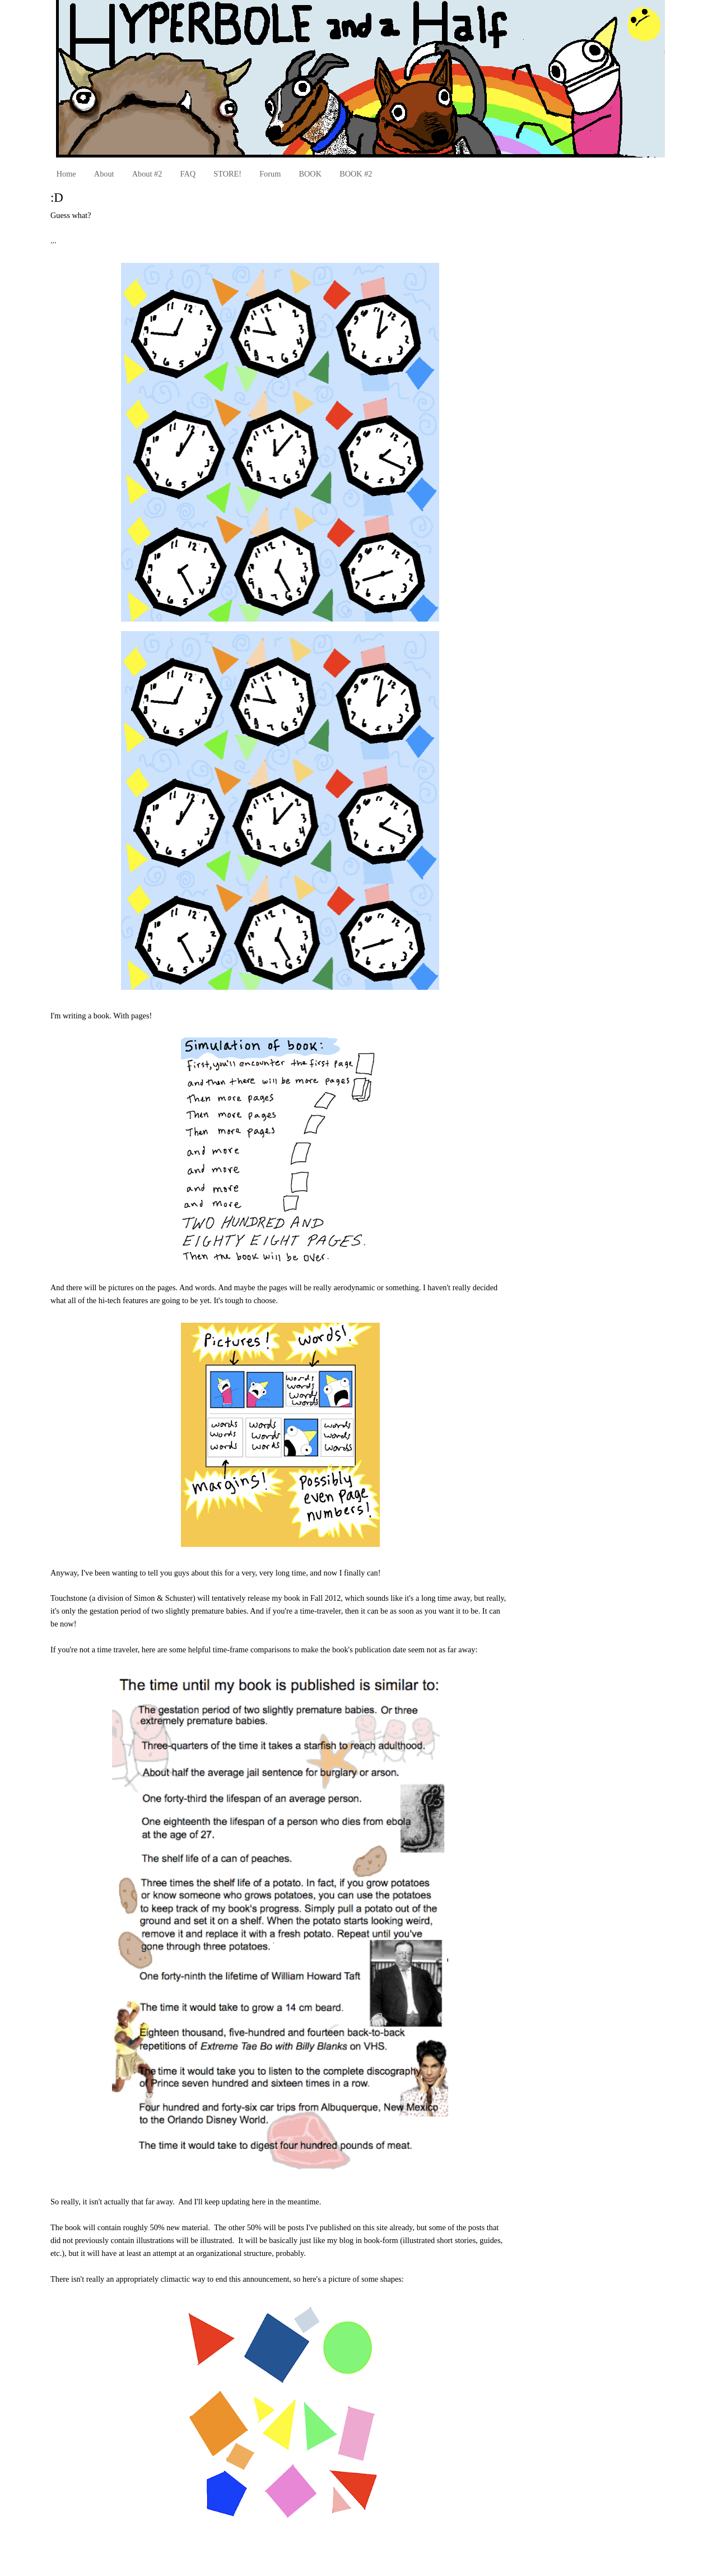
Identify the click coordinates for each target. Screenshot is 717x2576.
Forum (270, 173)
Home (66, 173)
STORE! (227, 173)
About (104, 173)
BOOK (310, 173)
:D (56, 198)
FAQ (188, 173)
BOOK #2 (355, 173)
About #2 (147, 173)
